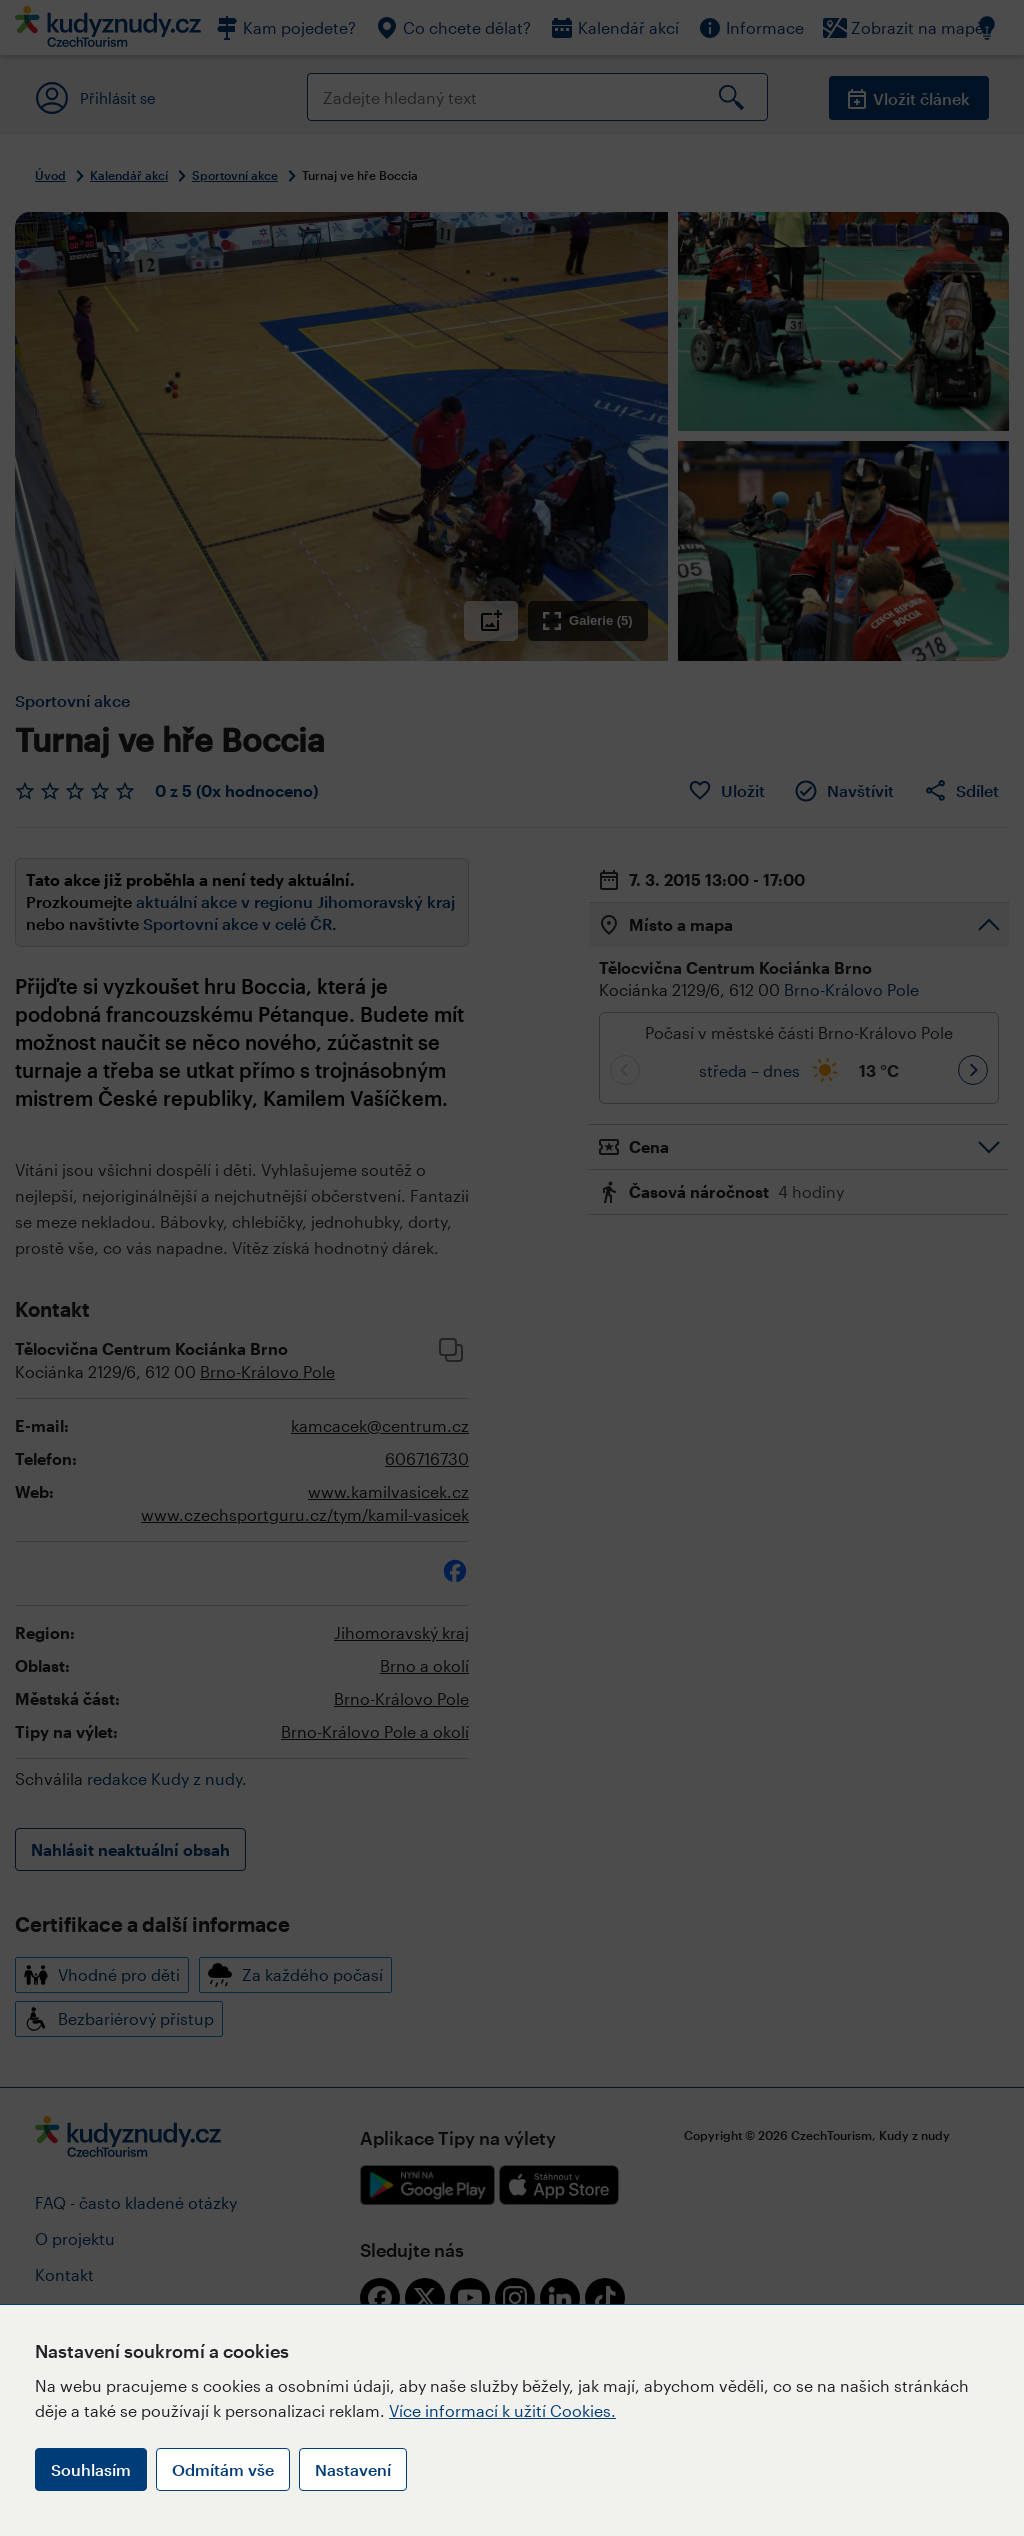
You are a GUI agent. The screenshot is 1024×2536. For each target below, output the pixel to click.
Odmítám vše (223, 2469)
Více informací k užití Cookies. (502, 2410)
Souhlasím (91, 2469)
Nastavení (353, 2469)
